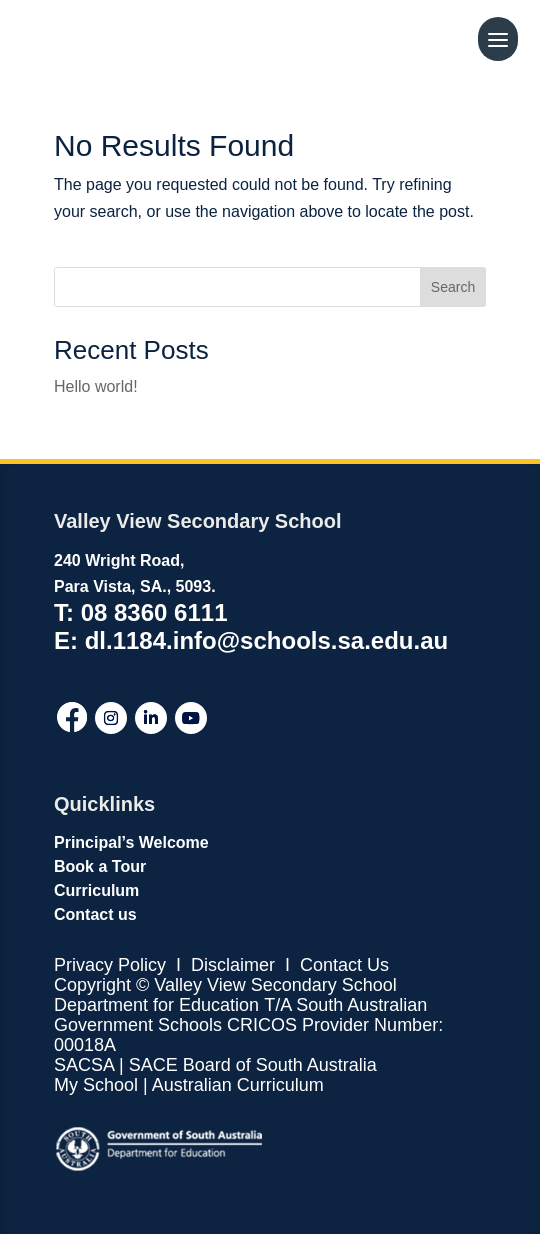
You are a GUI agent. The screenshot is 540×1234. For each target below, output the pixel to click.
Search (453, 287)
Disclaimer (230, 965)
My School (96, 1085)
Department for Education (156, 1005)
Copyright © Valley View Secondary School (225, 985)
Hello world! (96, 386)
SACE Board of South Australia (253, 1065)
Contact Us (344, 965)
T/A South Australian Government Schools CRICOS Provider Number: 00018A (248, 1025)
